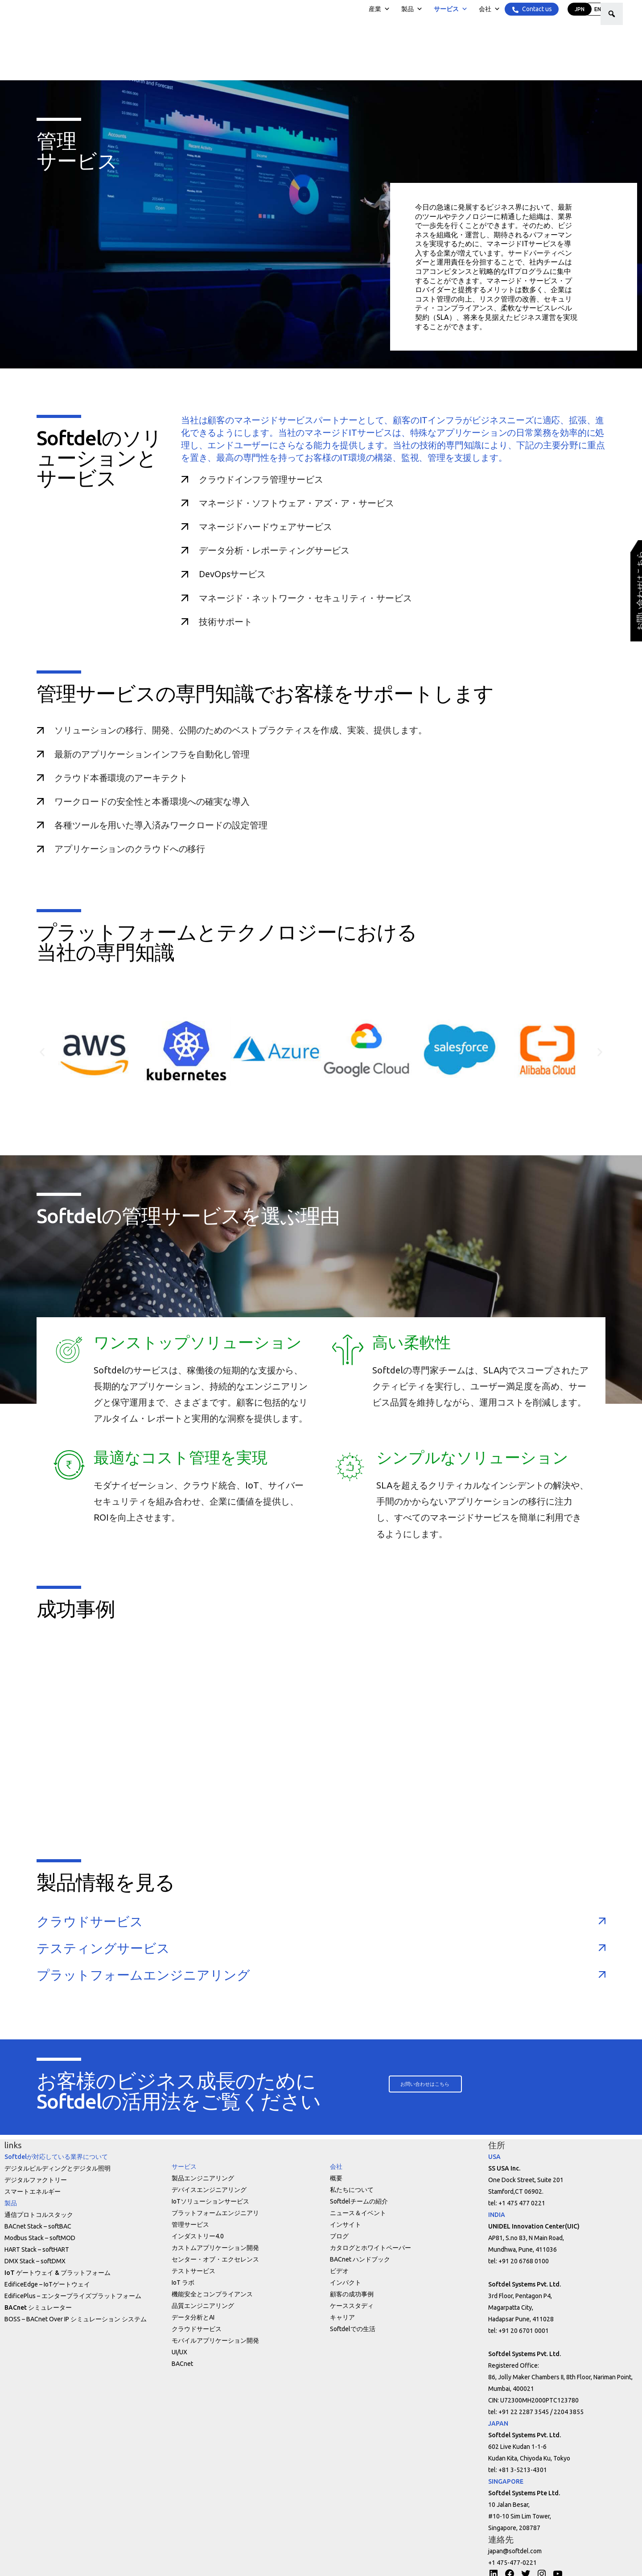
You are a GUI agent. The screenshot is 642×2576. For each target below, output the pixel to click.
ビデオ (339, 2270)
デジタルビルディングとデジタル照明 (57, 2168)
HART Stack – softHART (36, 2249)
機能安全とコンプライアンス (212, 2294)
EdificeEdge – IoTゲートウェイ (47, 2284)
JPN (579, 9)
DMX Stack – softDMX (35, 2261)
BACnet (182, 2363)
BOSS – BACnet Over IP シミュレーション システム (75, 2319)
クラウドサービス (90, 1921)
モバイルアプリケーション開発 (215, 2340)
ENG (598, 9)
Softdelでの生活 (352, 2328)
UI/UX (179, 2352)
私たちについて (352, 2189)
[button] (428, 2084)
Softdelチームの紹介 (359, 2201)
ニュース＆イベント (358, 2212)
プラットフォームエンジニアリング (143, 1975)
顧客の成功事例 (352, 2294)
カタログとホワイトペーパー (370, 2247)
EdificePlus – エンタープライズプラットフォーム (72, 2295)
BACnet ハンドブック (360, 2259)
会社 (489, 8)
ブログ (339, 2236)
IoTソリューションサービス (210, 2201)
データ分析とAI (193, 2317)
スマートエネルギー (32, 2191)
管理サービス (190, 2224)
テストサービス (193, 2270)
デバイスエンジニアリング (209, 2189)
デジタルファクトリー (35, 2179)
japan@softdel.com (515, 2551)
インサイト (345, 2224)
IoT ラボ (183, 2282)
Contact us (536, 8)
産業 (379, 8)
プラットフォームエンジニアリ (215, 2212)
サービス (450, 8)
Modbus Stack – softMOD (39, 2237)
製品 (411, 8)
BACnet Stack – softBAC (37, 2226)
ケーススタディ (352, 2305)
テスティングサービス (103, 1948)
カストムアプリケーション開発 (215, 2247)
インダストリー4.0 (198, 2236)
